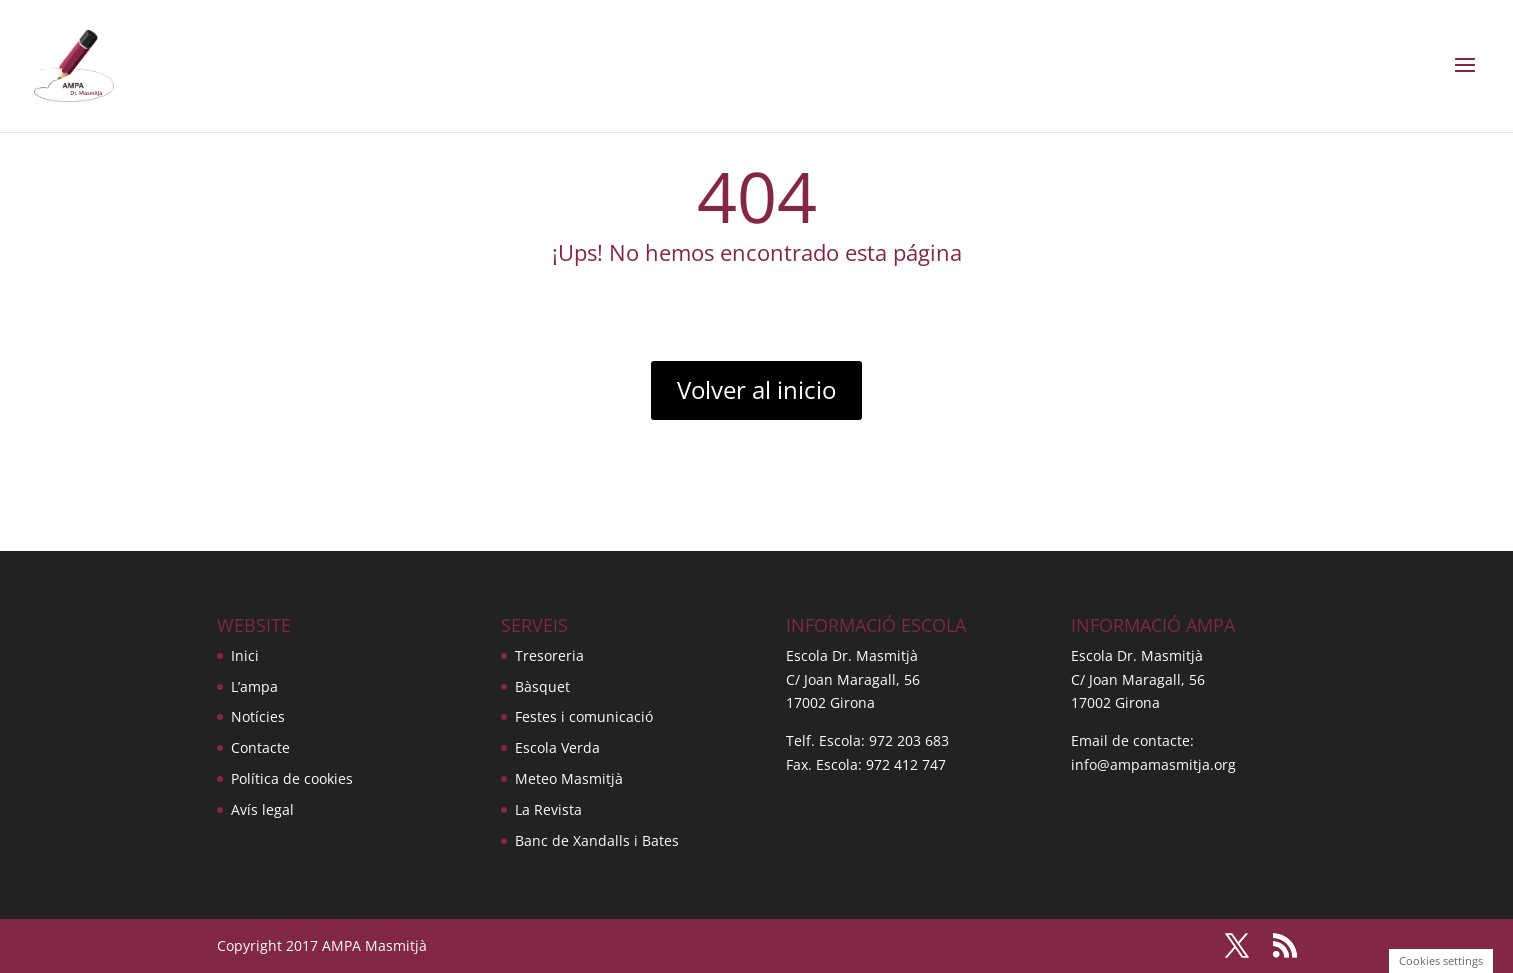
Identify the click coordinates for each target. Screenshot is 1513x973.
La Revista (548, 809)
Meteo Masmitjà (569, 778)
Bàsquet (542, 686)
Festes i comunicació (584, 716)
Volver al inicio (756, 389)
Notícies (258, 716)
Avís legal (262, 809)
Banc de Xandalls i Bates (597, 840)
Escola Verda (557, 747)
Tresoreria (549, 655)
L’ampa (254, 686)
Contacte (260, 747)
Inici (245, 655)
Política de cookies (292, 778)
